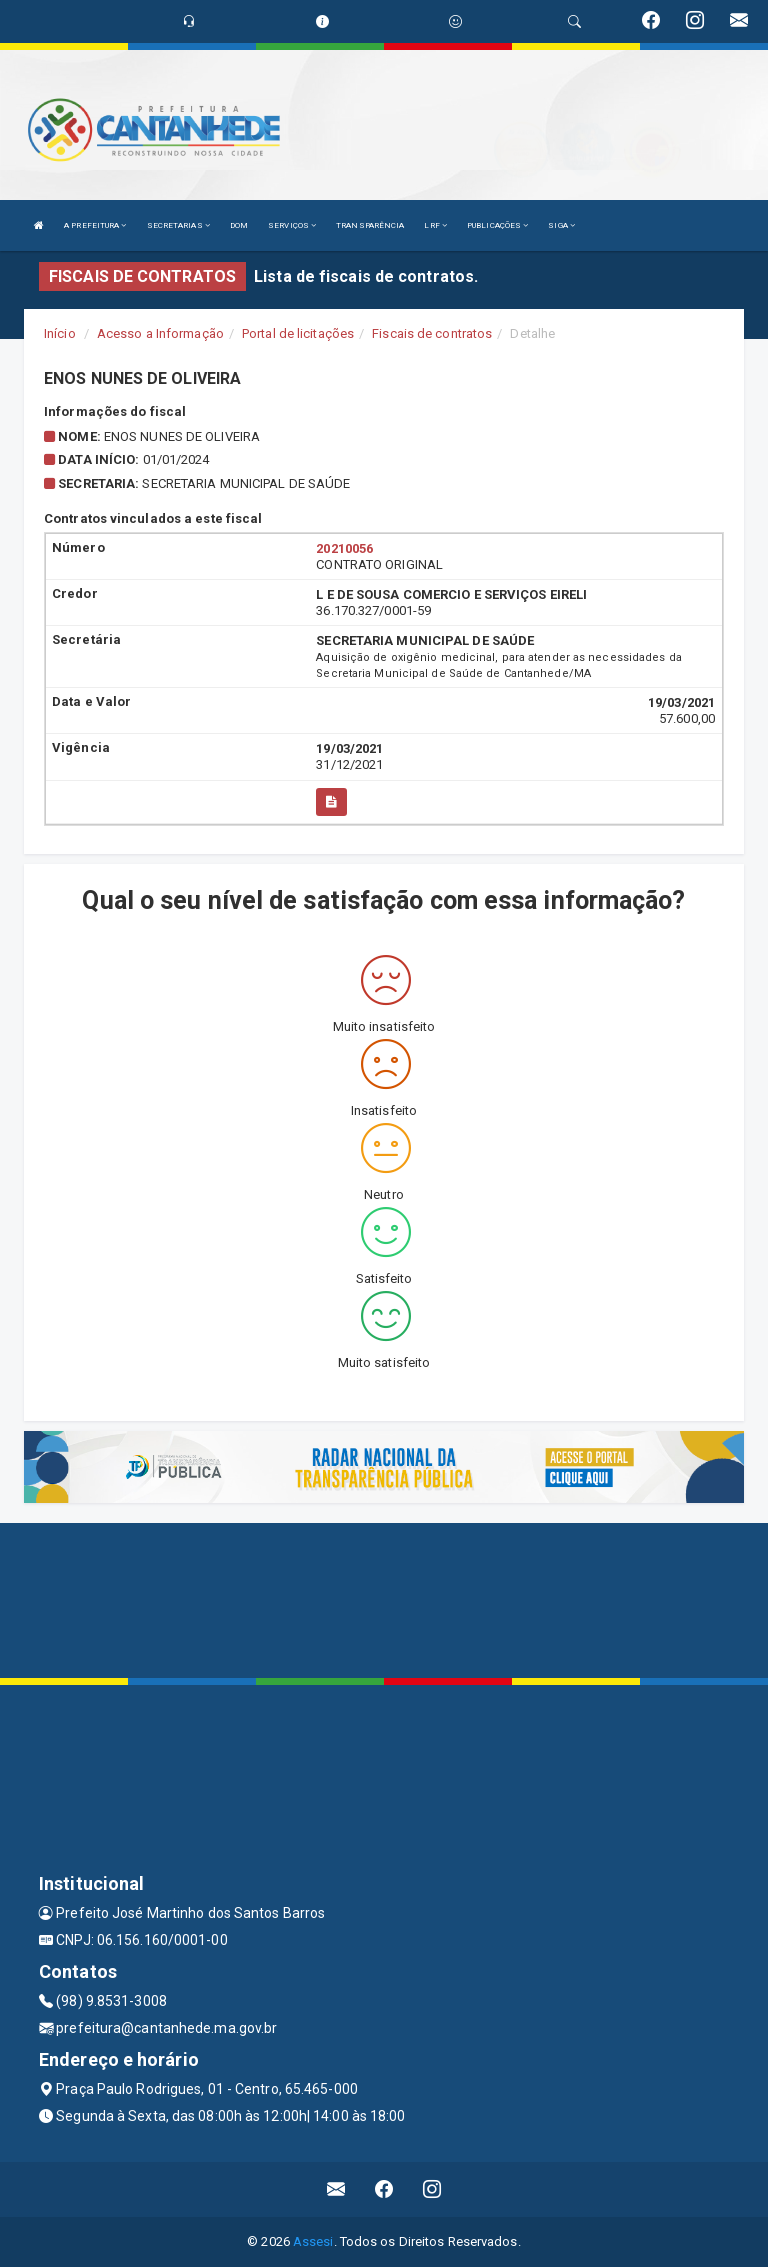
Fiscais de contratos (432, 333)
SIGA (561, 225)
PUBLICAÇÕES (497, 225)
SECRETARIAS (178, 225)
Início (60, 333)
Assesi (313, 2241)
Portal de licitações (298, 333)
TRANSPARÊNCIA (370, 225)
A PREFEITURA (95, 225)
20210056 (344, 548)
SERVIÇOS (292, 225)
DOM (239, 225)
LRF (435, 225)
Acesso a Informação (160, 333)
